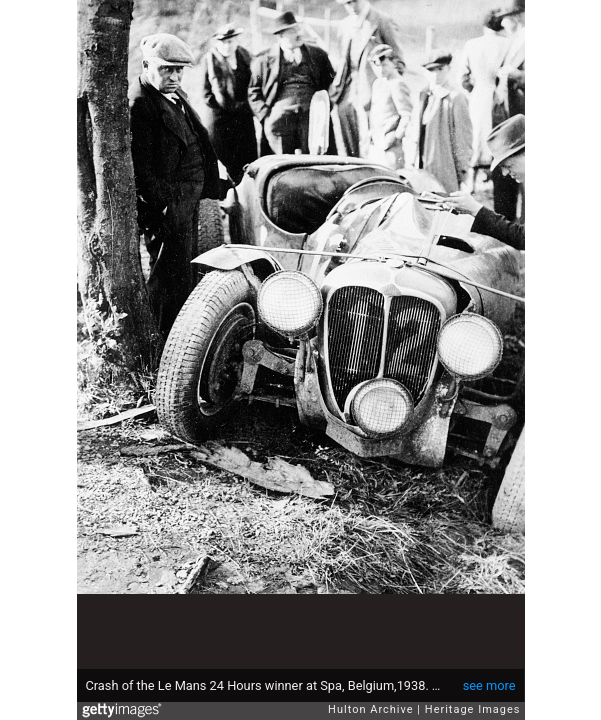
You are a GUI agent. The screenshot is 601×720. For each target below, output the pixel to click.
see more (489, 685)
